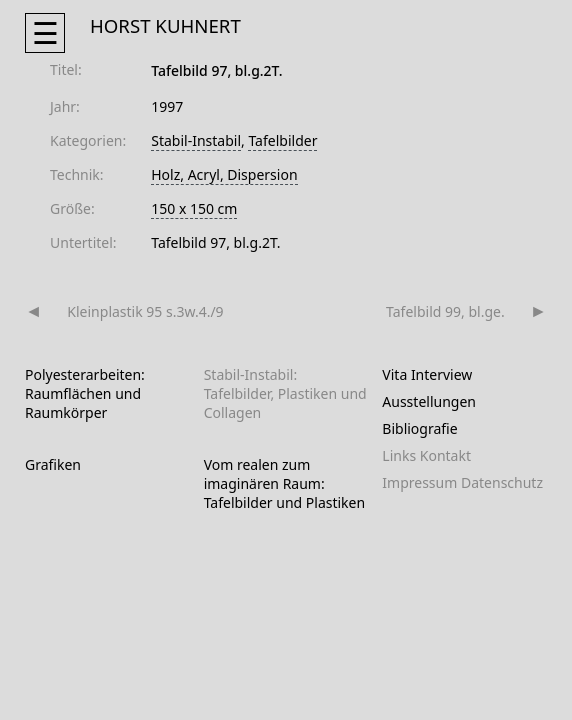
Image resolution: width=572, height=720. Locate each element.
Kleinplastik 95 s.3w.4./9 (145, 311)
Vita (394, 374)
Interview (441, 374)
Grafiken (53, 464)
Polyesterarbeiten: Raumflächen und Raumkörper (85, 393)
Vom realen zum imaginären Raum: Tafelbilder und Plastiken (285, 483)
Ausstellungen (429, 401)
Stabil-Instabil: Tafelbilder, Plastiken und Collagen (285, 393)
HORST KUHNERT (165, 25)
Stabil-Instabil (196, 140)
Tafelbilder (282, 140)
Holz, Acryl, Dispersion (224, 174)
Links (399, 455)
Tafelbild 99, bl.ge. (445, 311)
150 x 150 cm (194, 208)
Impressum (419, 482)
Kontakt (445, 455)
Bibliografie (419, 428)
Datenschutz (502, 482)
